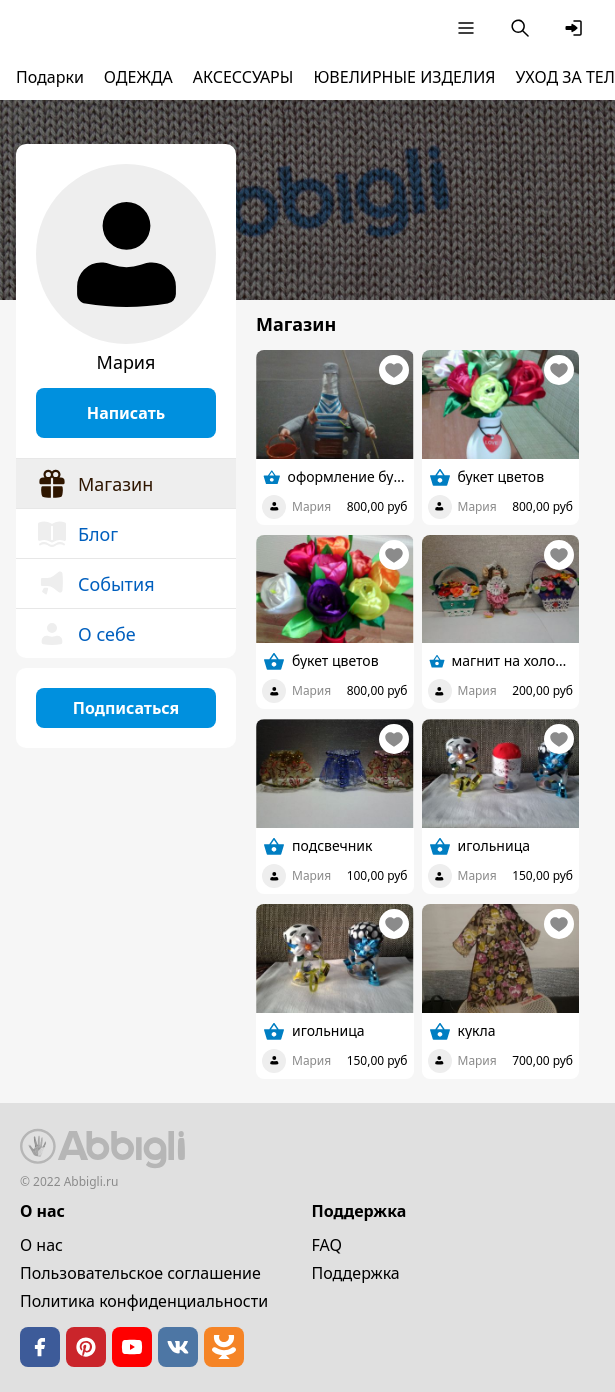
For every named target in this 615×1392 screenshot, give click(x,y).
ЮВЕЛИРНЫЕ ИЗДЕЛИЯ (404, 77)
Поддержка (356, 1273)
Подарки (50, 77)
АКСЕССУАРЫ (243, 77)
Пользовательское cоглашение (140, 1273)
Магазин (94, 484)
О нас (41, 1245)
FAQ (327, 1245)
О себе (86, 634)
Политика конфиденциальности (144, 1301)
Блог (77, 534)
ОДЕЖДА (138, 77)
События (95, 584)
